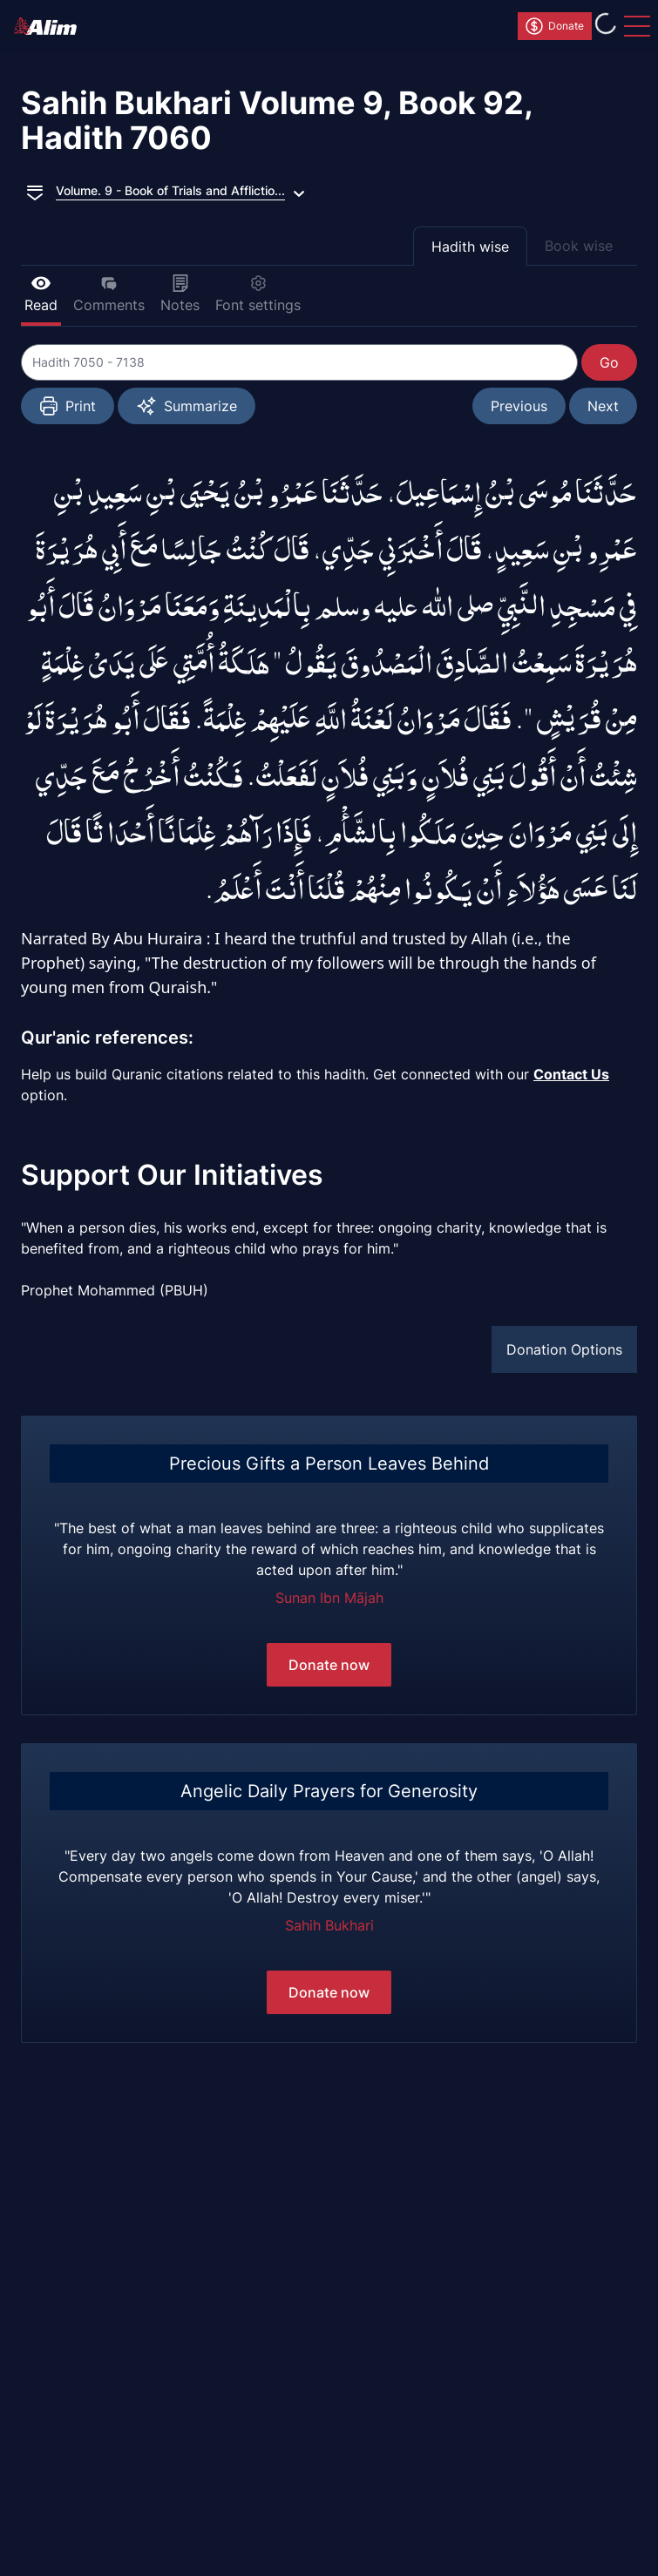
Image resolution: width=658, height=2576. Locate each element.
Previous (519, 406)
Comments (109, 294)
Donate (554, 26)
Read (41, 294)
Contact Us (571, 1074)
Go (609, 362)
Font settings (258, 294)
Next (603, 406)
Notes (180, 294)
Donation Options (564, 1349)
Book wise (579, 245)
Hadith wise (470, 246)
